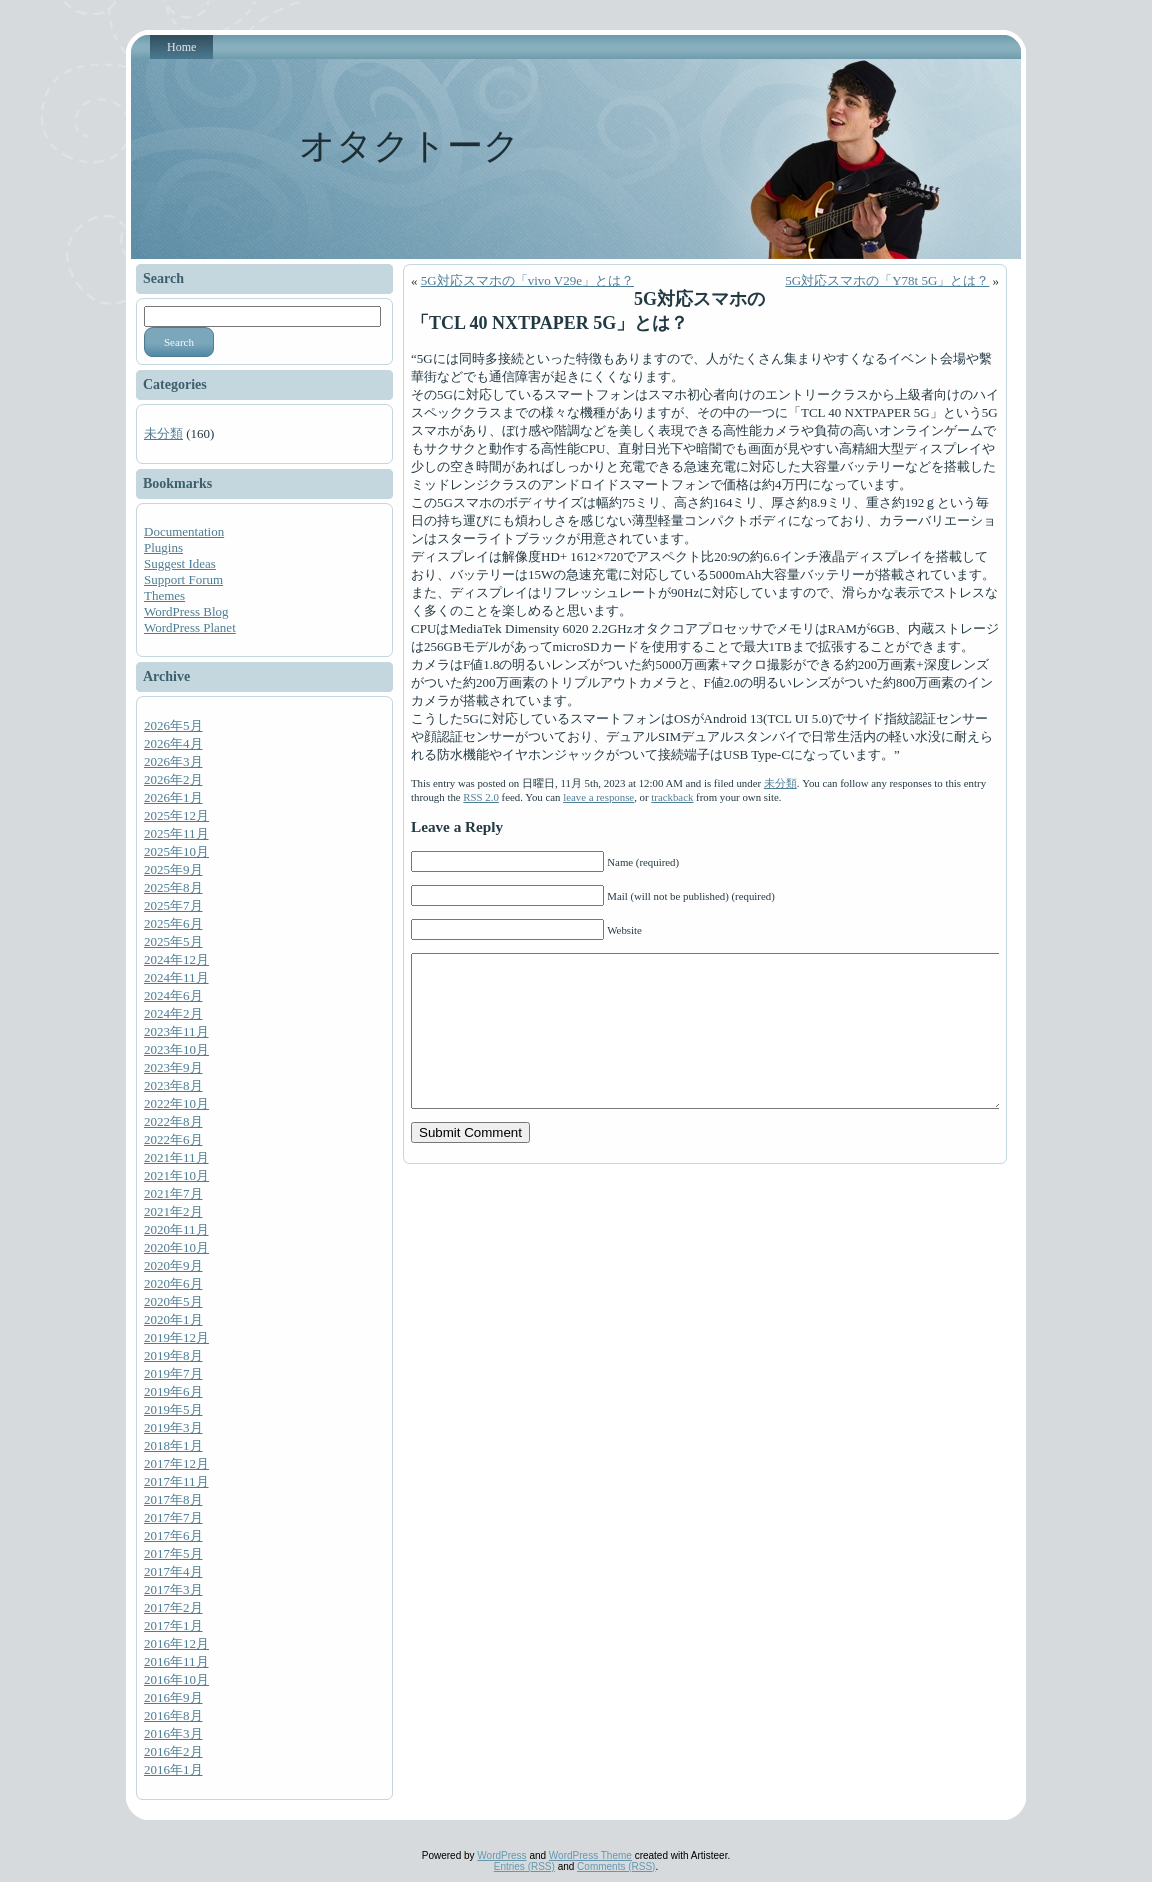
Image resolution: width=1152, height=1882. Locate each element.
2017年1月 (173, 1625)
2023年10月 (176, 1049)
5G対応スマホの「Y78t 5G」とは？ (887, 280)
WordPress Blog (186, 611)
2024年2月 (173, 1013)
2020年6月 (173, 1283)
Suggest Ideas (180, 563)
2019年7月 (173, 1373)
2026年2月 (173, 779)
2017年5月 (173, 1553)
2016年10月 (176, 1679)
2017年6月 (173, 1535)
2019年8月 (173, 1355)
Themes (164, 595)
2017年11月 (176, 1481)
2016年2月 (173, 1751)
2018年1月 (173, 1445)
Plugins (163, 547)
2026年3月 (173, 761)
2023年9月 (173, 1067)
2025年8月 (173, 887)
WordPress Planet (190, 627)
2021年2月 (173, 1211)
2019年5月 (173, 1409)
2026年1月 (173, 797)
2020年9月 (173, 1265)
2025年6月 (173, 923)
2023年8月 (173, 1085)
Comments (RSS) (616, 1866)
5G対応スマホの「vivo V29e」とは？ (527, 280)
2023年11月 (176, 1031)
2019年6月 (173, 1391)
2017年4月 (173, 1571)
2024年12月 (176, 959)
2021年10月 (176, 1175)
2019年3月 (173, 1427)
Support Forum (183, 579)
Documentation (184, 531)
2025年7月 (173, 905)
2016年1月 (173, 1769)
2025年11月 (176, 833)
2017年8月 (173, 1499)
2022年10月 (176, 1103)
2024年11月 (176, 977)
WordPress (501, 1855)
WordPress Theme (590, 1855)
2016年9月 (173, 1697)
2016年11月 (176, 1661)
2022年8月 (173, 1121)
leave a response (598, 797)
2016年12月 (176, 1643)
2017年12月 (176, 1463)
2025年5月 (173, 941)
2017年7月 (173, 1517)
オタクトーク (409, 146)
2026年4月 (173, 743)
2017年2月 (173, 1607)
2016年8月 (173, 1715)
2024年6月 (173, 995)
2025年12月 (176, 815)
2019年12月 (176, 1337)
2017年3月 (173, 1589)
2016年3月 (173, 1733)
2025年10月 (176, 851)
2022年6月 (173, 1139)
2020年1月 (173, 1319)
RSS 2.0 (481, 797)
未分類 (163, 433)
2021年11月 (176, 1157)
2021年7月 (173, 1193)
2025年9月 (173, 869)
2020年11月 (176, 1229)
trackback (672, 797)
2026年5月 (173, 725)
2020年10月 (176, 1247)
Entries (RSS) (524, 1866)
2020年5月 (173, 1301)
